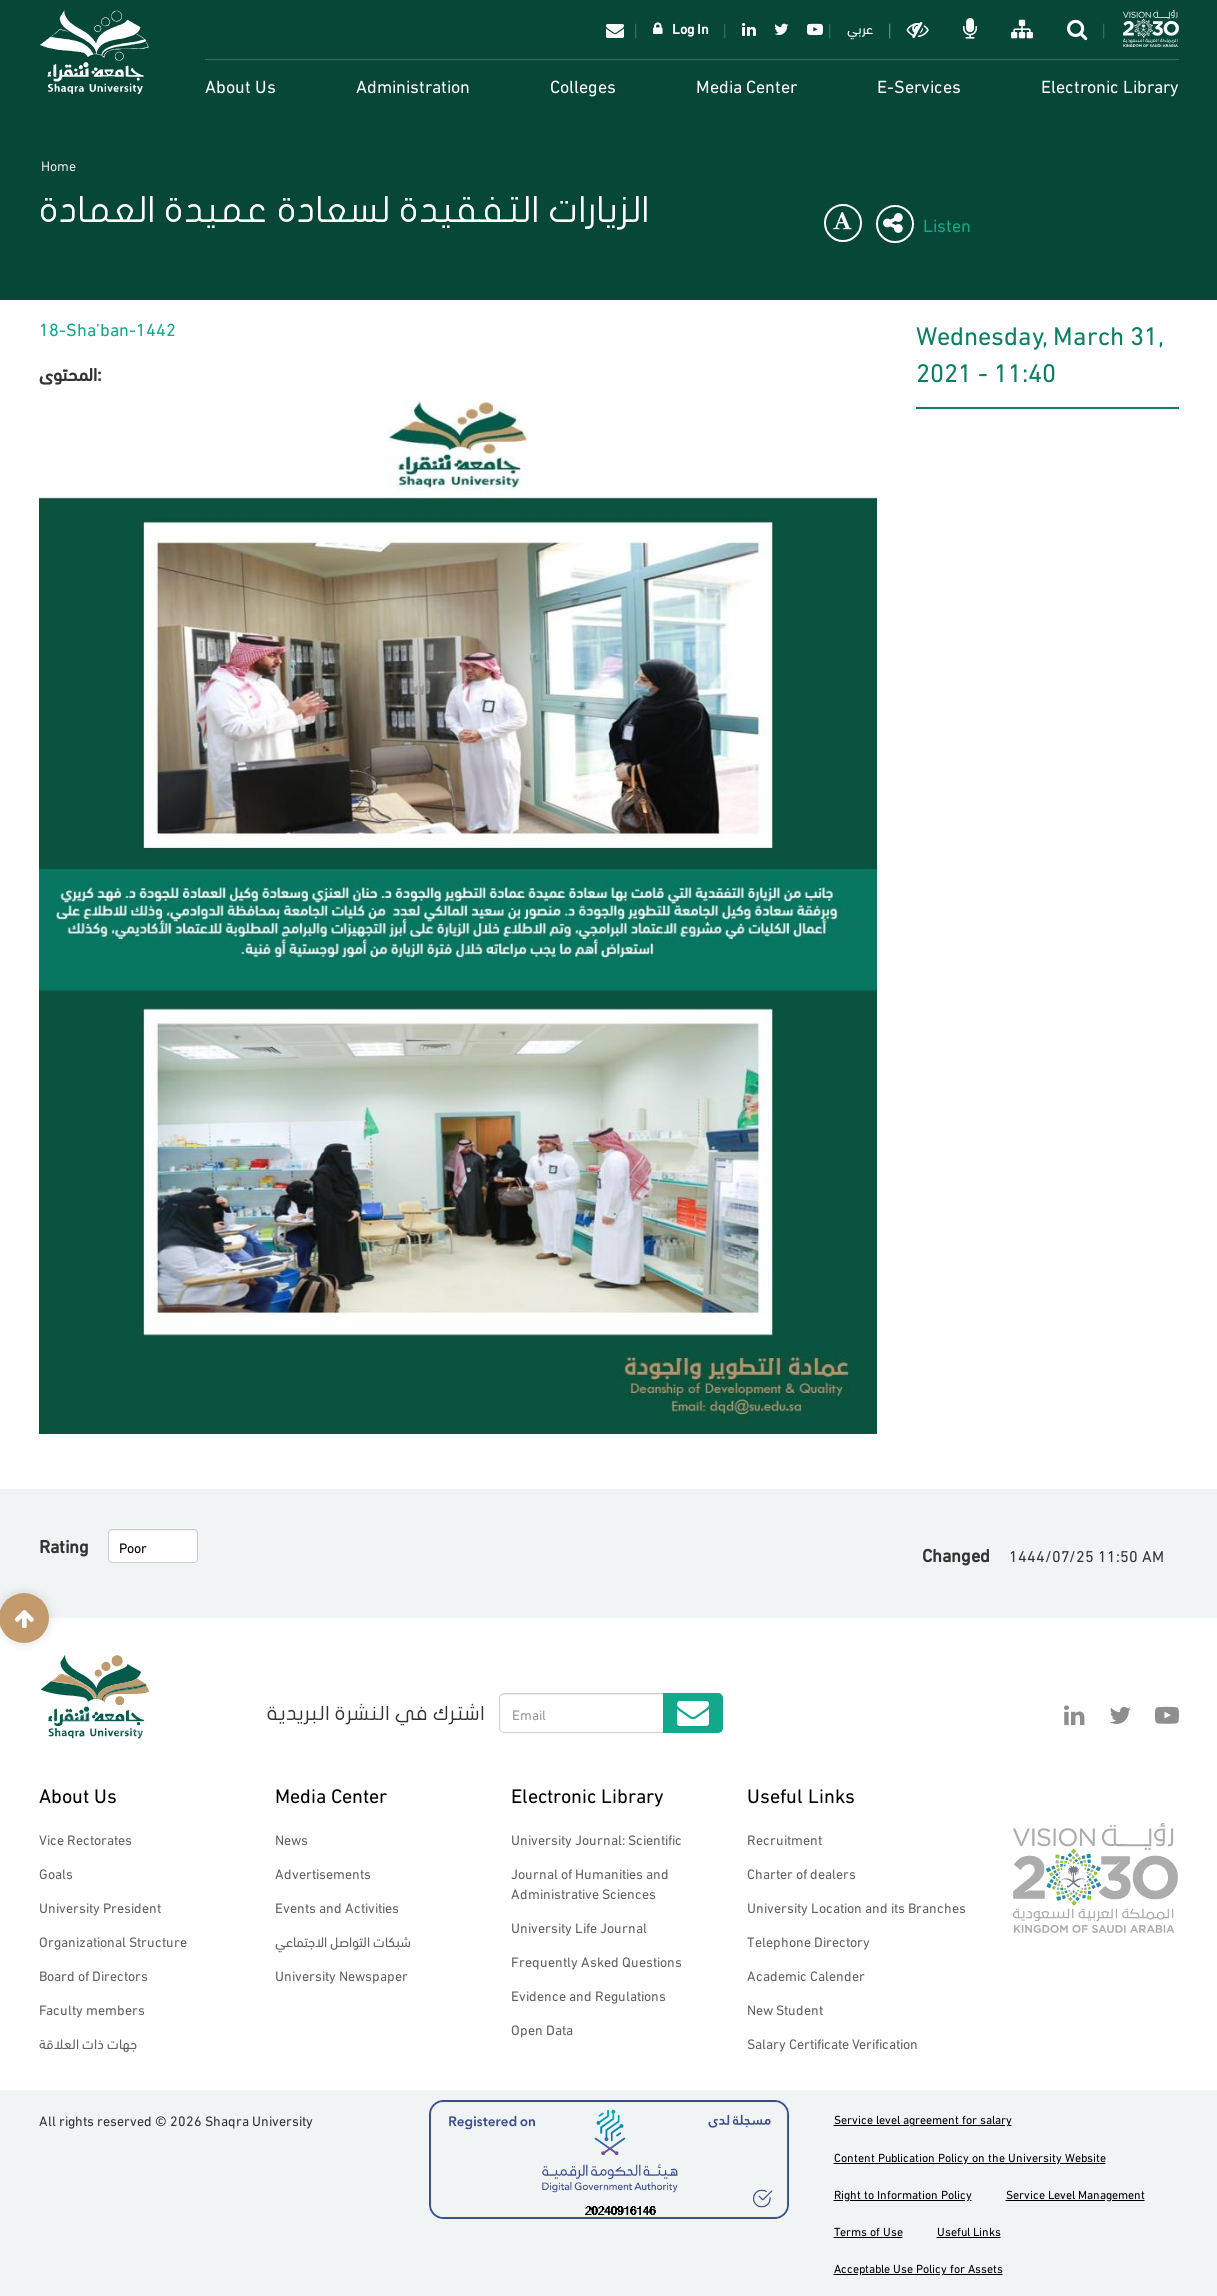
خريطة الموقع (1024, 29)
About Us (240, 84)
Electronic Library (1110, 84)
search (1079, 29)
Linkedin (749, 29)
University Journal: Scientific (596, 1838)
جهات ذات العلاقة (88, 2042)
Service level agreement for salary (923, 2118)
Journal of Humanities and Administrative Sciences (590, 1882)
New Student (785, 2008)
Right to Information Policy (903, 2193)
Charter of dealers (801, 1872)
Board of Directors (93, 1974)
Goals (56, 1872)
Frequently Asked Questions (596, 1960)
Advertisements (323, 1872)
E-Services (919, 84)
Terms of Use (868, 2230)
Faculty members (92, 2008)
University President (100, 1906)
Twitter (781, 29)
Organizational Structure (113, 1940)
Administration (413, 84)
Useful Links (801, 1793)
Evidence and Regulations (588, 1994)
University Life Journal (579, 1926)
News (291, 1838)
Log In (690, 27)
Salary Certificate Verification (832, 2042)
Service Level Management (1075, 2193)
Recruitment (784, 1838)
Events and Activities (337, 1906)
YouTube (811, 29)
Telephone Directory (808, 1940)
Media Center (746, 84)
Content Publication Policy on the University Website (970, 2156)
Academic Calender (806, 1974)
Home (58, 164)
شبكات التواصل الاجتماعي (343, 1940)
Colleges (583, 84)
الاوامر (972, 29)
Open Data (542, 2028)
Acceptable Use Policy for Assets (918, 2267)
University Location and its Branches (856, 1906)
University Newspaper (341, 1974)
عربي (860, 27)
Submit (693, 1713)
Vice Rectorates (85, 1838)
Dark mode (920, 29)
